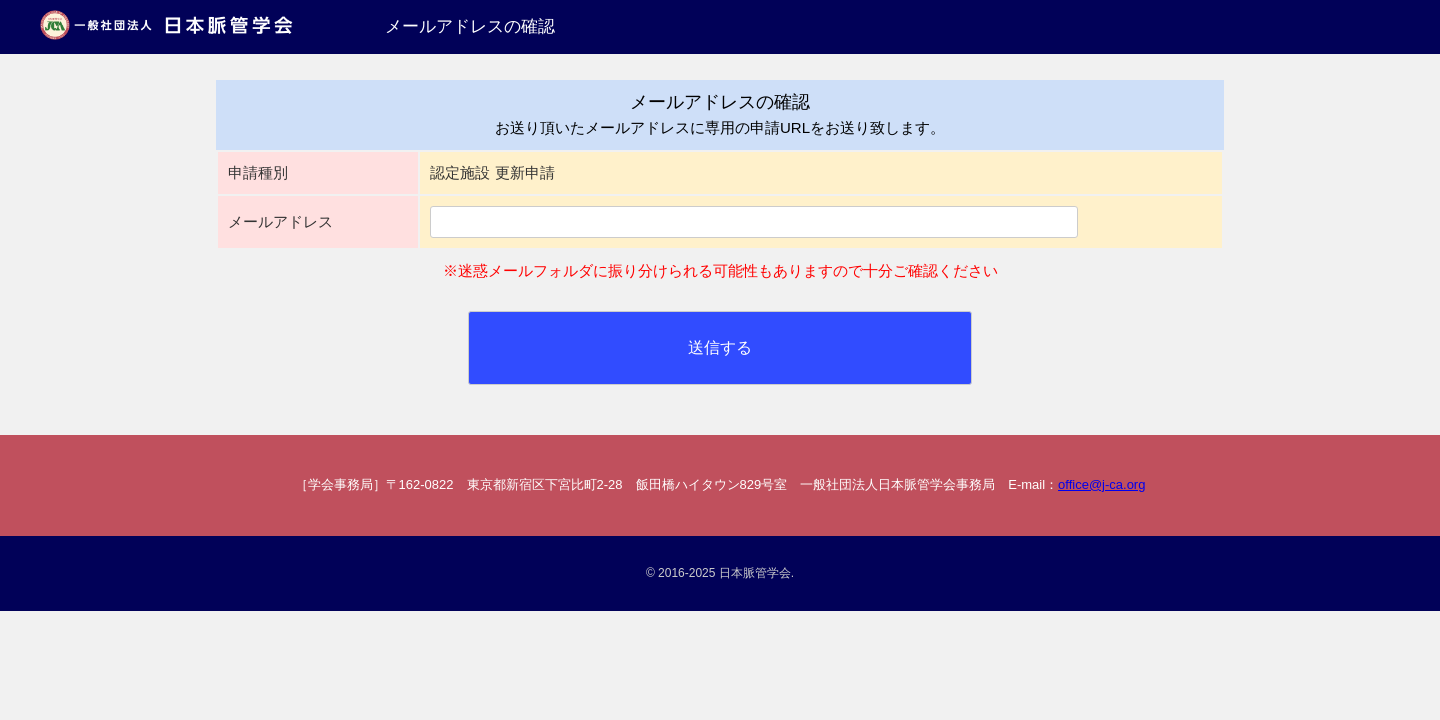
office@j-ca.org (1101, 484)
